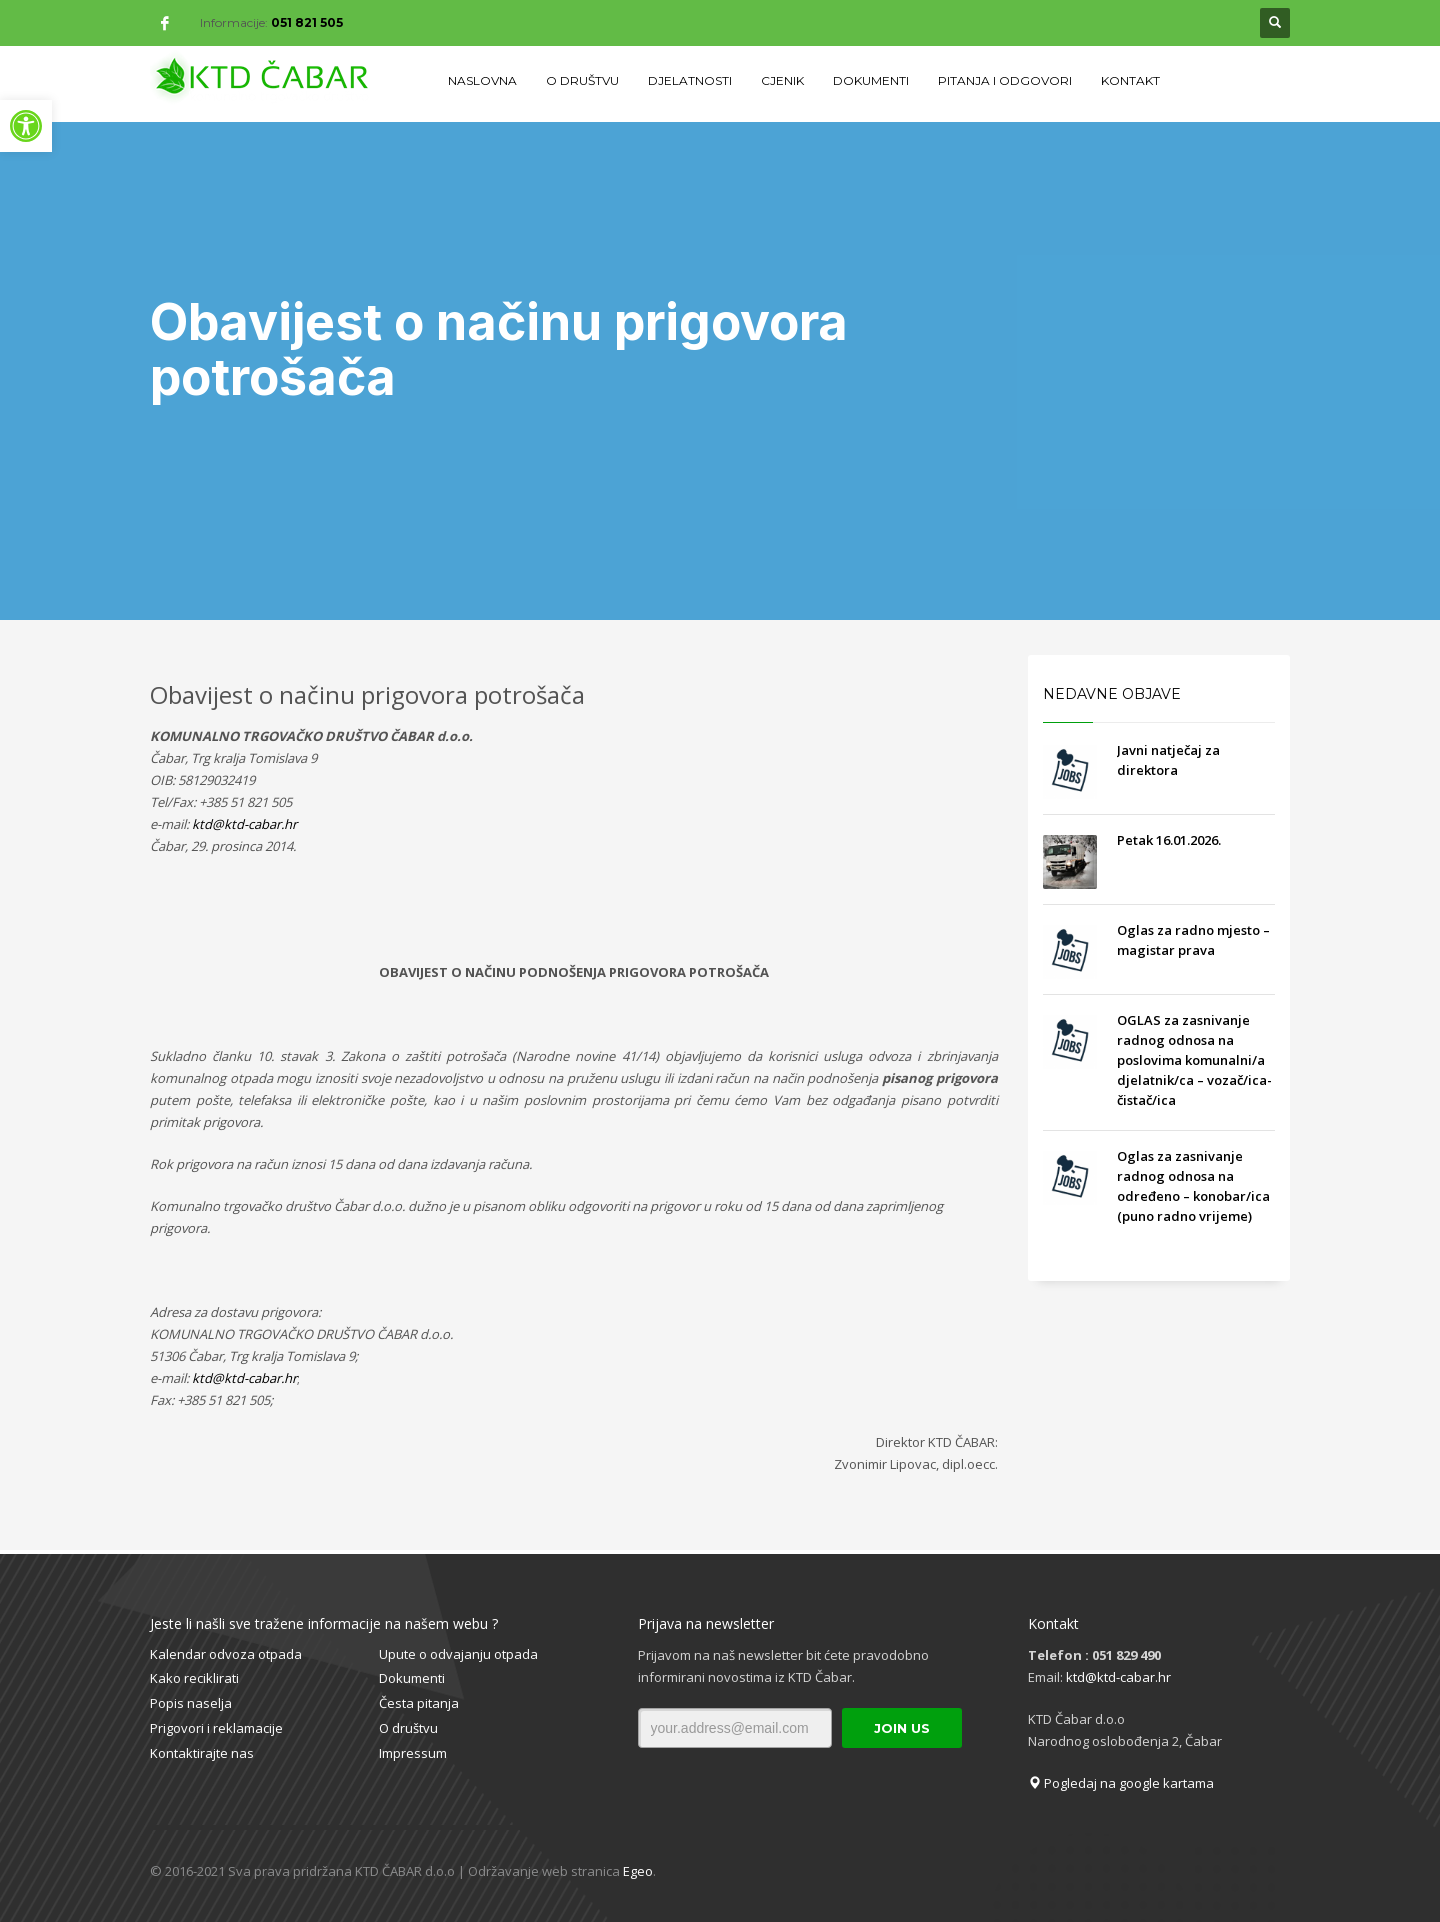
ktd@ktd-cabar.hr (1118, 1677)
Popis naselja (191, 1703)
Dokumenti (412, 1678)
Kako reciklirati (194, 1678)
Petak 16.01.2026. (1169, 840)
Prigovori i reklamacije (216, 1728)
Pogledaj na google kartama (1121, 1783)
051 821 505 (307, 22)
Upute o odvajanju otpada (458, 1654)
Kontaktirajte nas (202, 1753)
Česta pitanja (419, 1703)
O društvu (408, 1728)
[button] (26, 126)
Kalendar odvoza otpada (226, 1654)
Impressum (413, 1753)
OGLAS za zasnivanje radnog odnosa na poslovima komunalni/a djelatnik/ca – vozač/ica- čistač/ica (1194, 1060)
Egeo (638, 1871)
